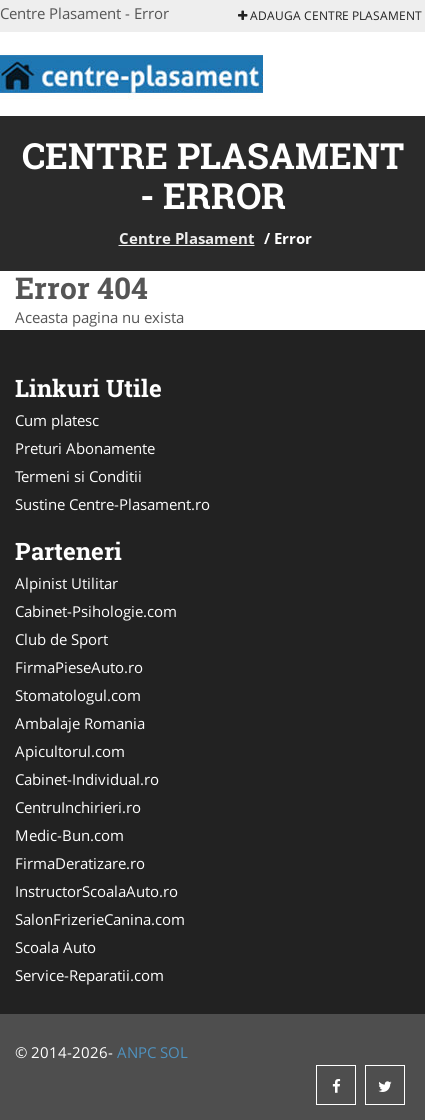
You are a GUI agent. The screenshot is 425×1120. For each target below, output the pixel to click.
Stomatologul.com (78, 695)
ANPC (136, 1052)
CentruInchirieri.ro (78, 807)
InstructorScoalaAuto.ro (96, 891)
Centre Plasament (187, 238)
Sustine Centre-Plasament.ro (112, 504)
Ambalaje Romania (80, 723)
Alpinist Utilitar (66, 583)
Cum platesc (57, 420)
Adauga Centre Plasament (330, 15)
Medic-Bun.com (69, 835)
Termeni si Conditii (78, 476)
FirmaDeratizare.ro (80, 863)
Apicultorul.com (70, 751)
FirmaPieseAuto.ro (79, 667)
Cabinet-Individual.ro (87, 779)
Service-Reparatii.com (89, 975)
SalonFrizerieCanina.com (100, 919)
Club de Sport (61, 639)
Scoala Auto (55, 947)
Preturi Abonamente (85, 448)
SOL (174, 1052)
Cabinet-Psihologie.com (96, 611)
